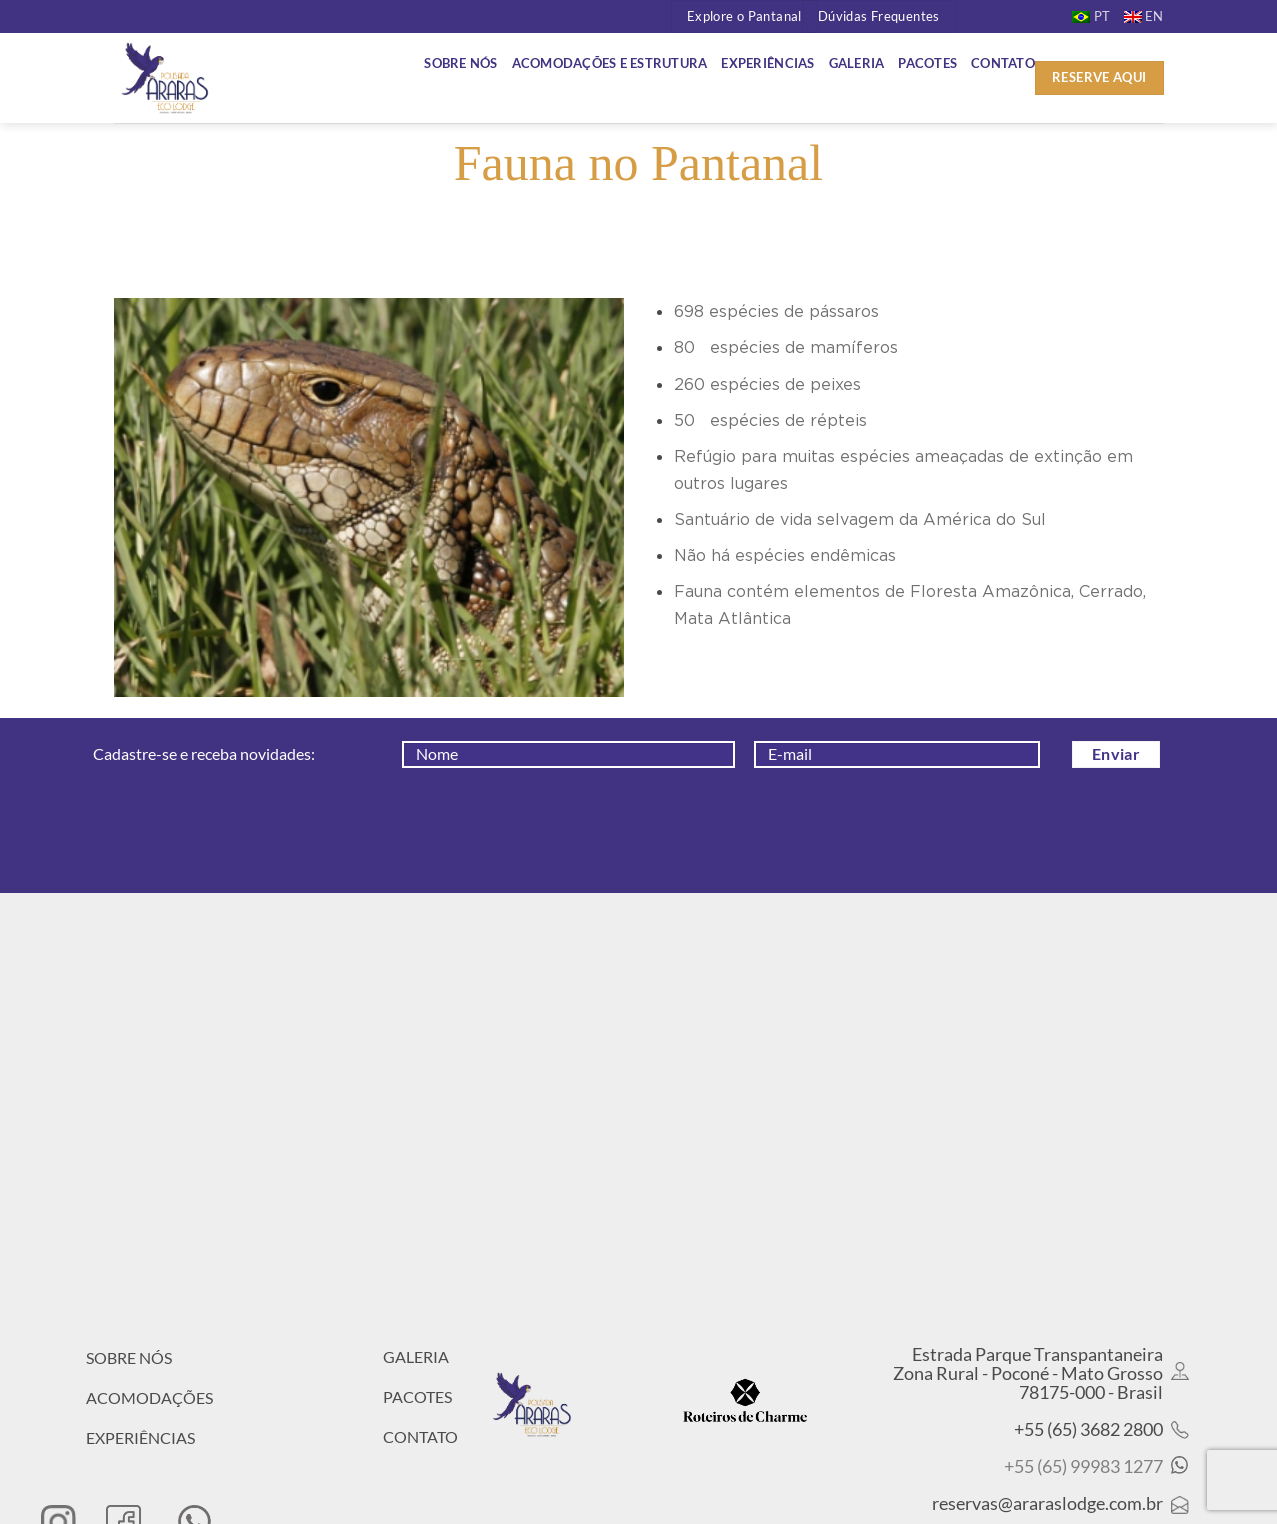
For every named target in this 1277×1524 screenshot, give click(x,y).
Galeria (857, 63)
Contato (1003, 63)
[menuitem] (1091, 16)
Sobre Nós (460, 63)
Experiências (767, 63)
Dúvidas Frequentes (879, 16)
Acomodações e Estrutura (610, 63)
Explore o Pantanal (744, 16)
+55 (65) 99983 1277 (1083, 1466)
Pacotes (927, 63)
